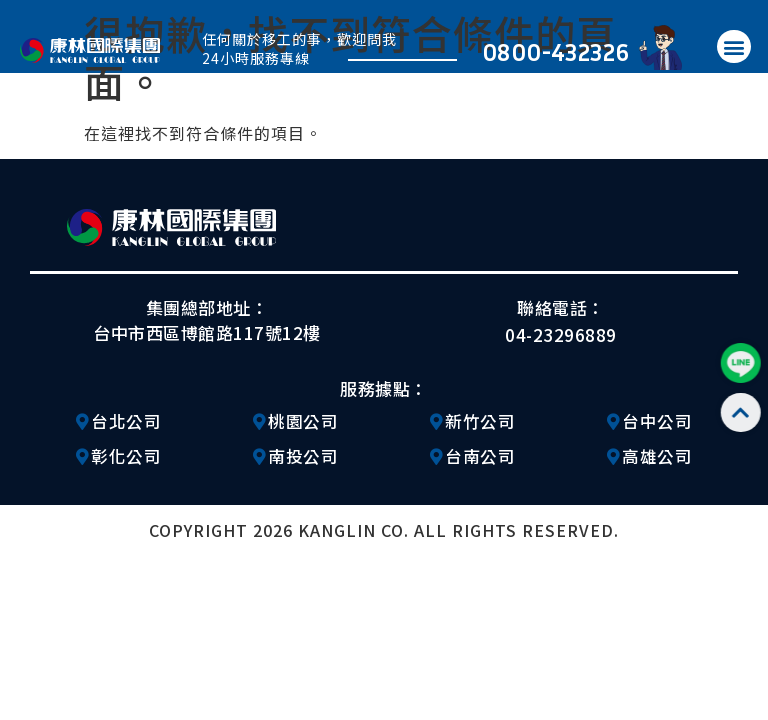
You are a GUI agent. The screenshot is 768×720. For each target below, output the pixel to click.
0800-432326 (555, 51)
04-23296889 (561, 334)
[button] (734, 46)
